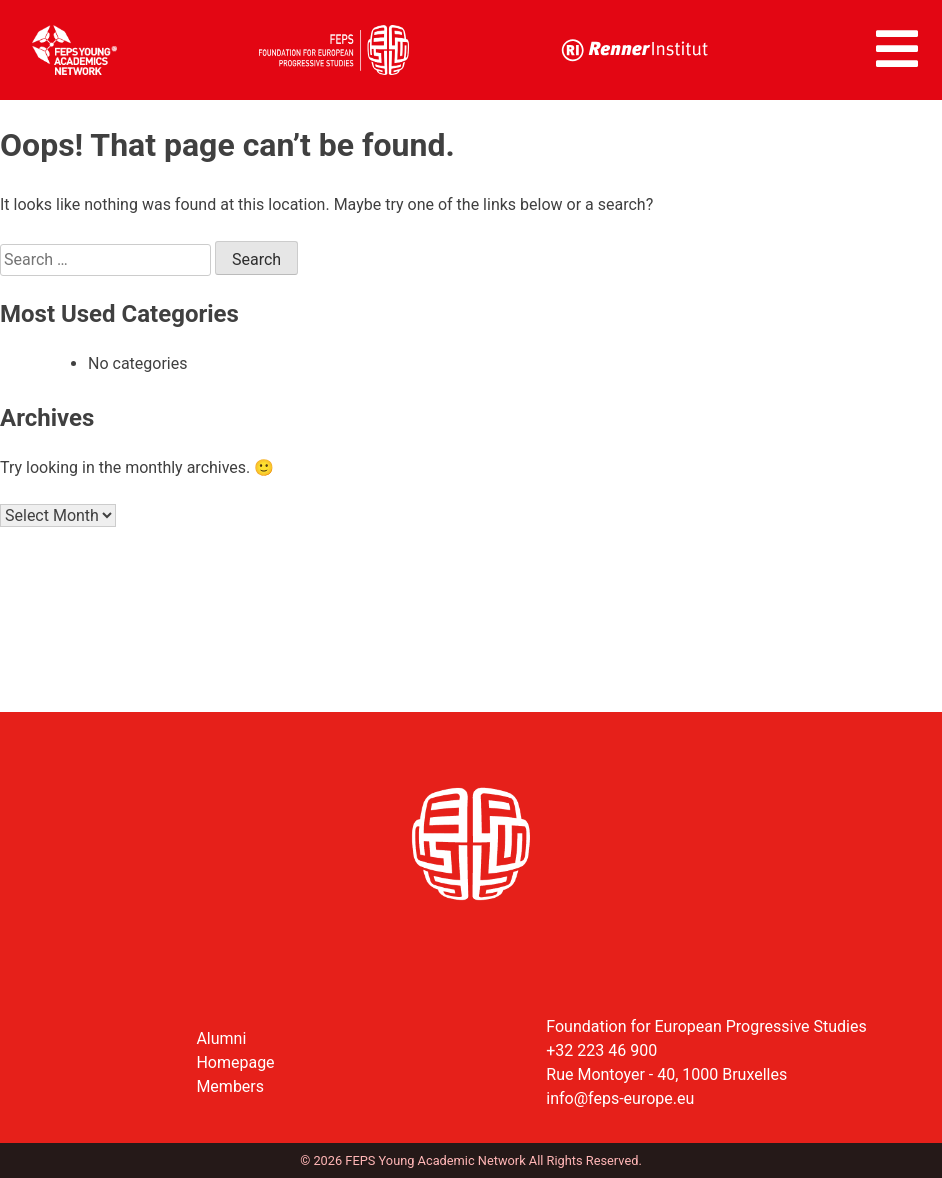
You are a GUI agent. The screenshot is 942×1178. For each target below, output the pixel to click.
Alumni (221, 1038)
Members (230, 1086)
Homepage (235, 1062)
